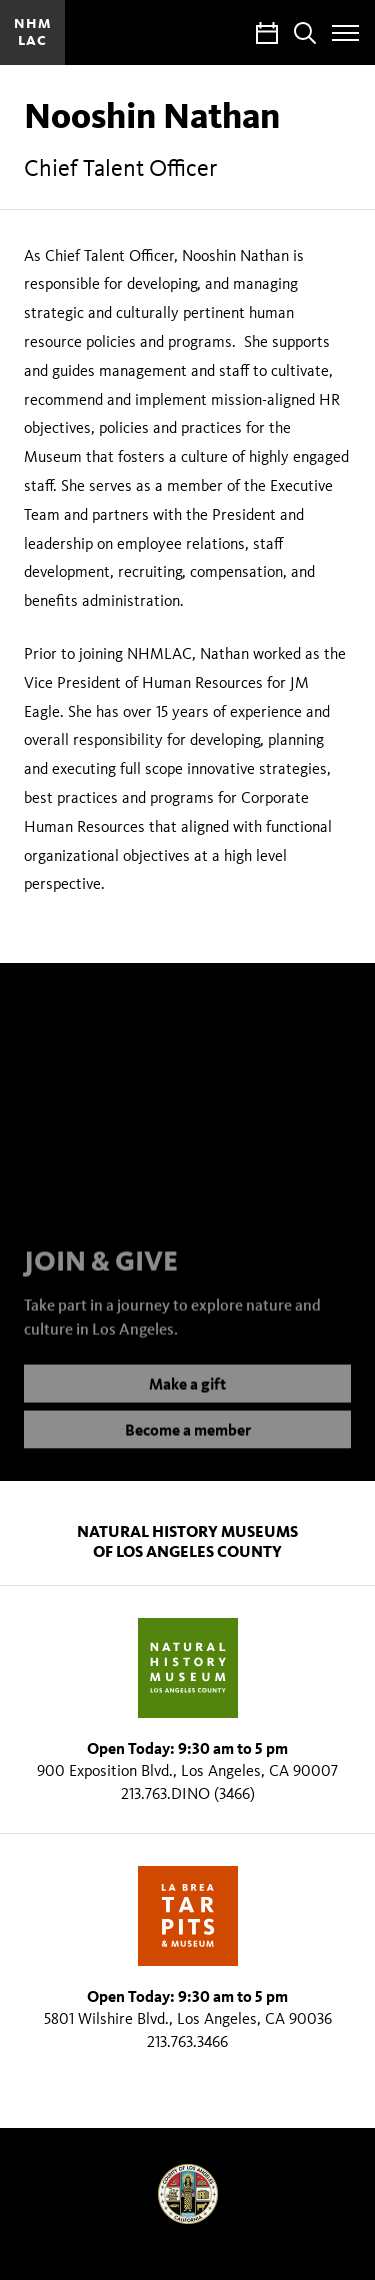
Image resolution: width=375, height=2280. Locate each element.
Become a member (188, 1442)
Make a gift (187, 1396)
